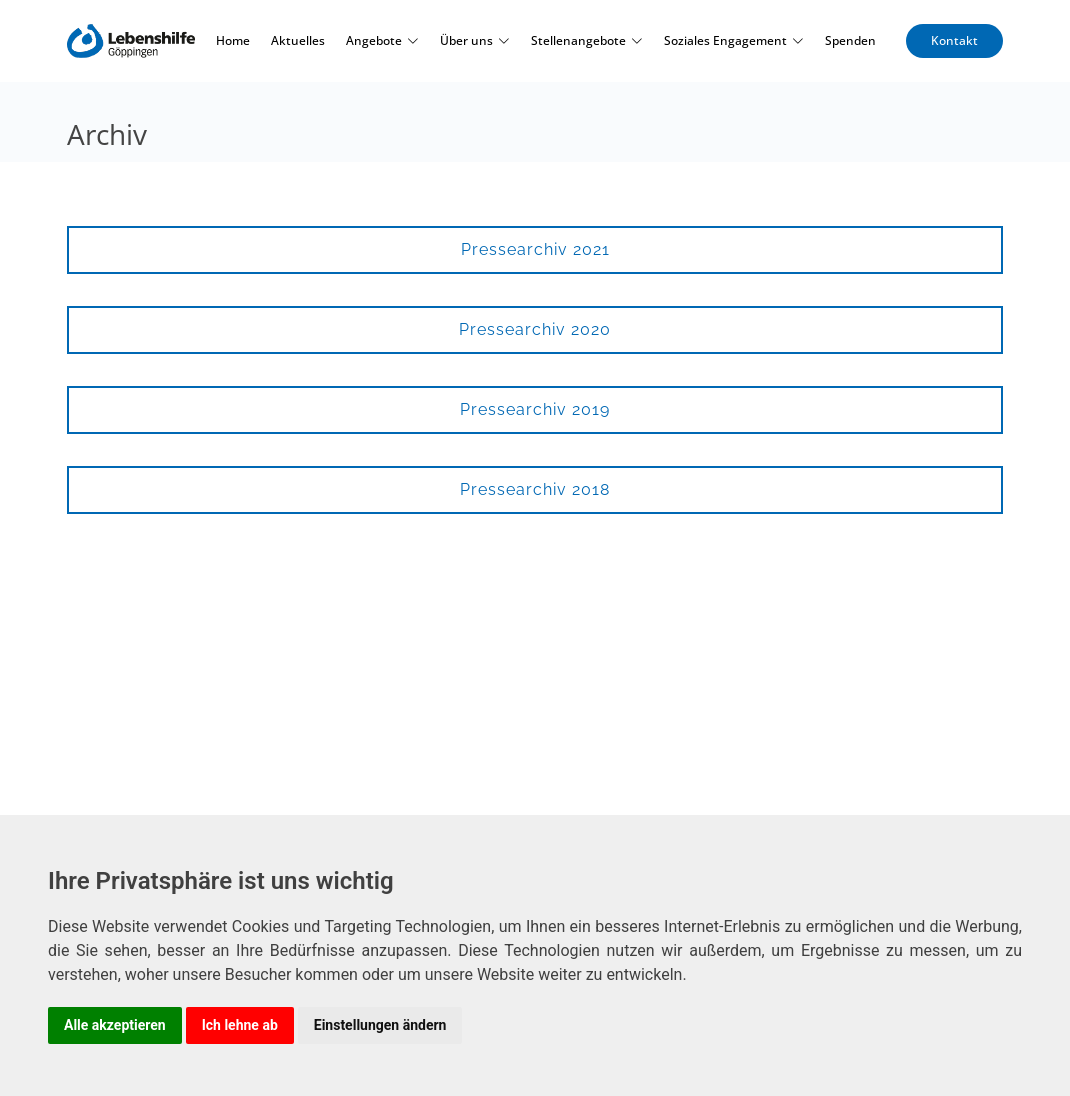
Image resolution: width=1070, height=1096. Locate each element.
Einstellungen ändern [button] (380, 1025)
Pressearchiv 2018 (535, 489)
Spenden (850, 40)
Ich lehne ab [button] (240, 1025)
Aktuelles (298, 40)
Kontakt (954, 40)
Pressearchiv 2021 (535, 249)
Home (233, 40)
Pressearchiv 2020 (535, 329)
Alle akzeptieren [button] (115, 1025)
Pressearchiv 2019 (535, 409)
